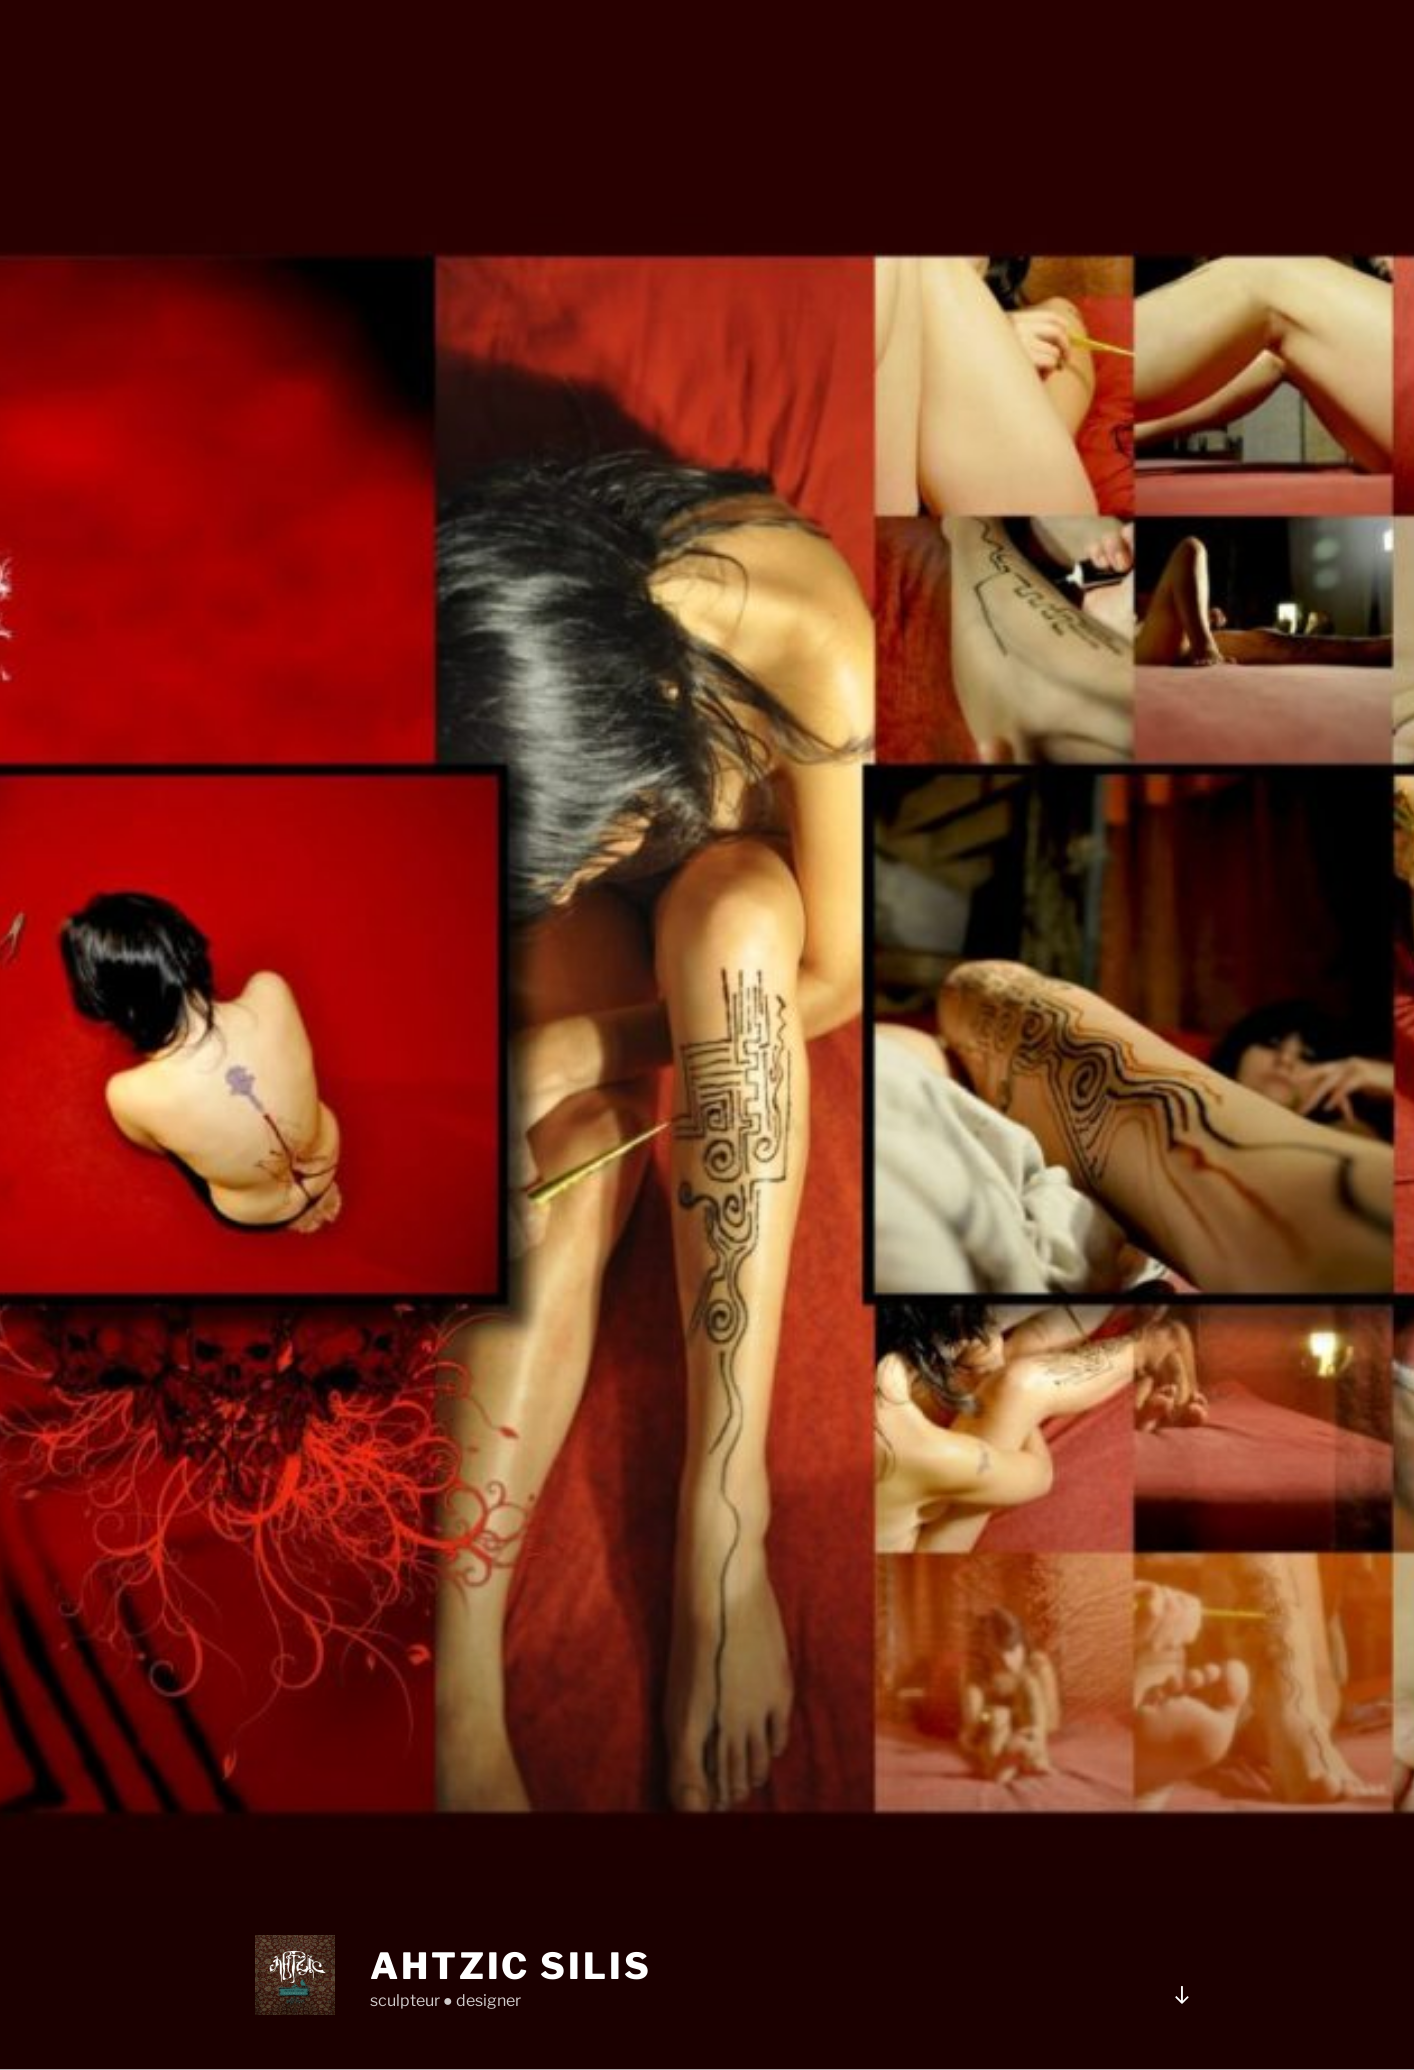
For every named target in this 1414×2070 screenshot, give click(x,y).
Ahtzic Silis (511, 1966)
